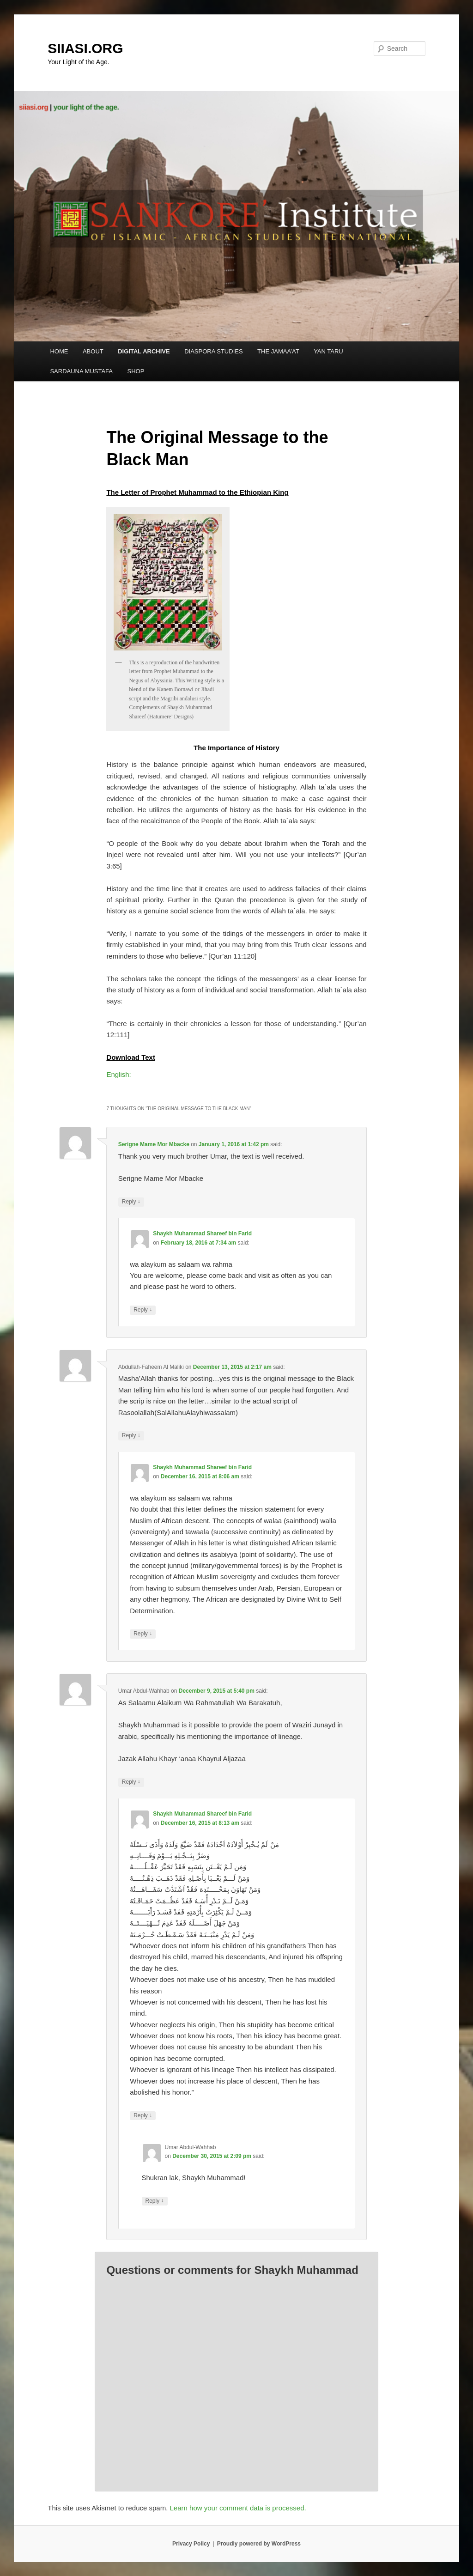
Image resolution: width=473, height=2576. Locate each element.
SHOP (136, 371)
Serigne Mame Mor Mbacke (153, 1144)
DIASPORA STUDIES (213, 351)
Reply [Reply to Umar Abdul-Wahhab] (131, 1782)
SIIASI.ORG (85, 48)
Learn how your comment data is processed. (238, 2508)
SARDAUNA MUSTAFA (81, 371)
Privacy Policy (191, 2543)
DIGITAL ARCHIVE (144, 351)
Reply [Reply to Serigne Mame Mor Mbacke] (131, 1201)
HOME (59, 351)
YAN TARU (328, 351)
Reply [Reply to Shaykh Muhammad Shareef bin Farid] (142, 1310)
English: (118, 1074)
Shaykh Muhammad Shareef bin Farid (202, 1233)
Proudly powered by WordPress (259, 2543)
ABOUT (93, 351)
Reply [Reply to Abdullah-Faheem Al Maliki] (131, 1435)
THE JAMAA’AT (278, 351)
